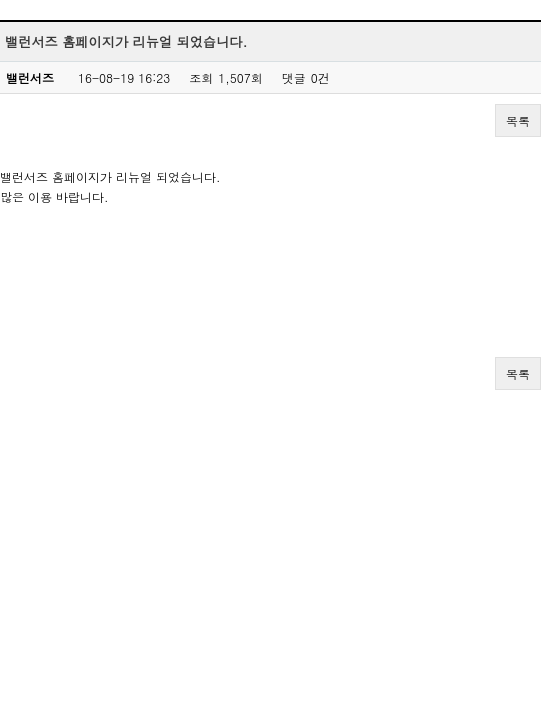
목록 (518, 120)
